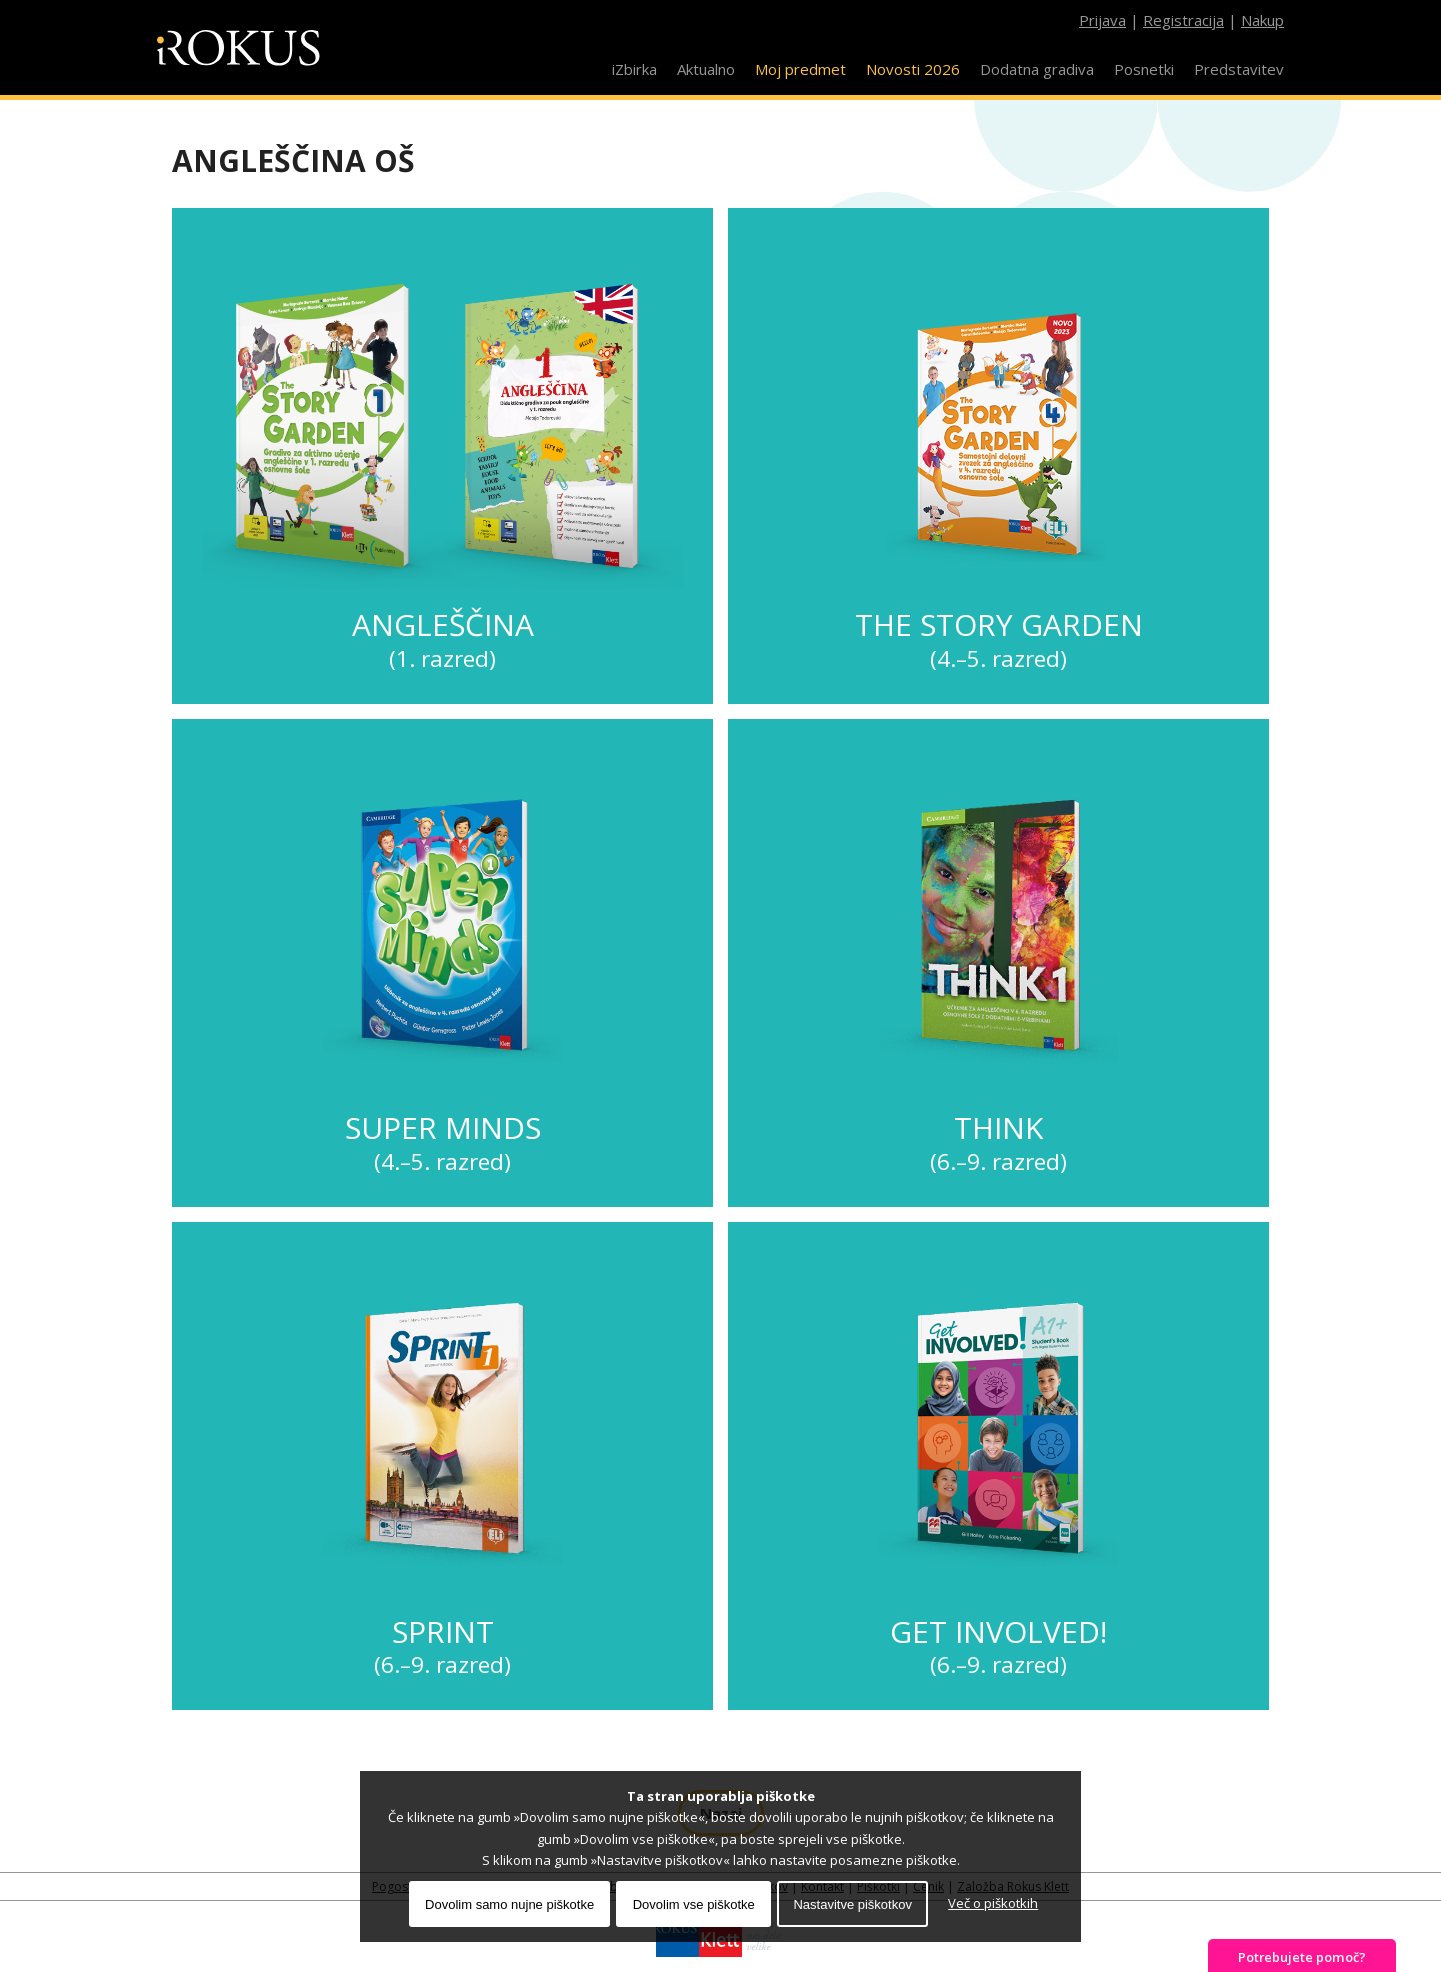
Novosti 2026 (913, 69)
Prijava (1102, 20)
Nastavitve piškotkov (852, 1904)
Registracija (1183, 20)
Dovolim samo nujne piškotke (509, 1904)
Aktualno (706, 69)
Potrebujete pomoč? (1302, 1957)
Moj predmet (800, 69)
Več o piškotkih (993, 1903)
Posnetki (1144, 69)
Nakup (1262, 20)
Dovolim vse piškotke (694, 1904)
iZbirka (634, 69)
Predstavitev (1239, 69)
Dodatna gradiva (1037, 69)
